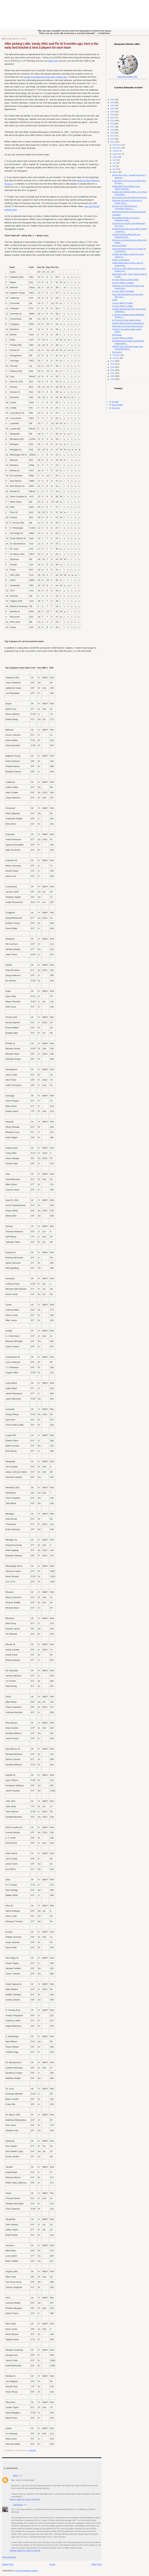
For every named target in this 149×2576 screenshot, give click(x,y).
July (114, 160)
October (116, 151)
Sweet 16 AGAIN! (119, 246)
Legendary (116, 215)
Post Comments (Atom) (26, 2570)
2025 (112, 103)
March (115, 172)
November (117, 148)
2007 (112, 373)
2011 (112, 361)
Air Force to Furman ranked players (126, 320)
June (115, 163)
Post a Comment (9, 2557)
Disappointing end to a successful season (129, 212)
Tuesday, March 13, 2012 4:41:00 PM (25, 2550)
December (117, 145)
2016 (112, 130)
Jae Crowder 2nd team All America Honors (129, 197)
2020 (112, 118)
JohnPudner (18, 2505)
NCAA (114, 300)
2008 (112, 370)
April (115, 169)
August (116, 157)
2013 (112, 139)
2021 (112, 115)
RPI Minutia (117, 335)
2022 (112, 112)
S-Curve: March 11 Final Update (125, 280)
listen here (53, 61)
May (115, 166)
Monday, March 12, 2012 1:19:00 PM (25, 2499)
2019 (112, 121)
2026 (112, 100)
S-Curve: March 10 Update (123, 291)
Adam (15, 2475)
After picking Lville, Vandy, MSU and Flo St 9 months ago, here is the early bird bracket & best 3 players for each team (51, 45)
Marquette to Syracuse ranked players (127, 326)
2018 (112, 124)
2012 (112, 142)
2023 (112, 109)
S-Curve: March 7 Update (122, 306)
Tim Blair (115, 402)
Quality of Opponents (120, 260)
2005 (112, 379)
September (117, 154)
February (116, 355)
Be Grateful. (117, 352)
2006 (112, 376)
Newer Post (7, 2564)
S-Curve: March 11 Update (123, 283)
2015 (112, 133)
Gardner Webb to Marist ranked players (128, 323)
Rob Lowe (116, 408)
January (116, 358)
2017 (112, 127)
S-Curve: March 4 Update (122, 338)
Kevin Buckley (117, 405)
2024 (112, 106)
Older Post (96, 2564)
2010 (112, 364)
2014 (112, 136)
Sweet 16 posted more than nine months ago (45, 77)
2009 (112, 367)
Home (52, 2564)
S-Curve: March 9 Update (122, 303)
